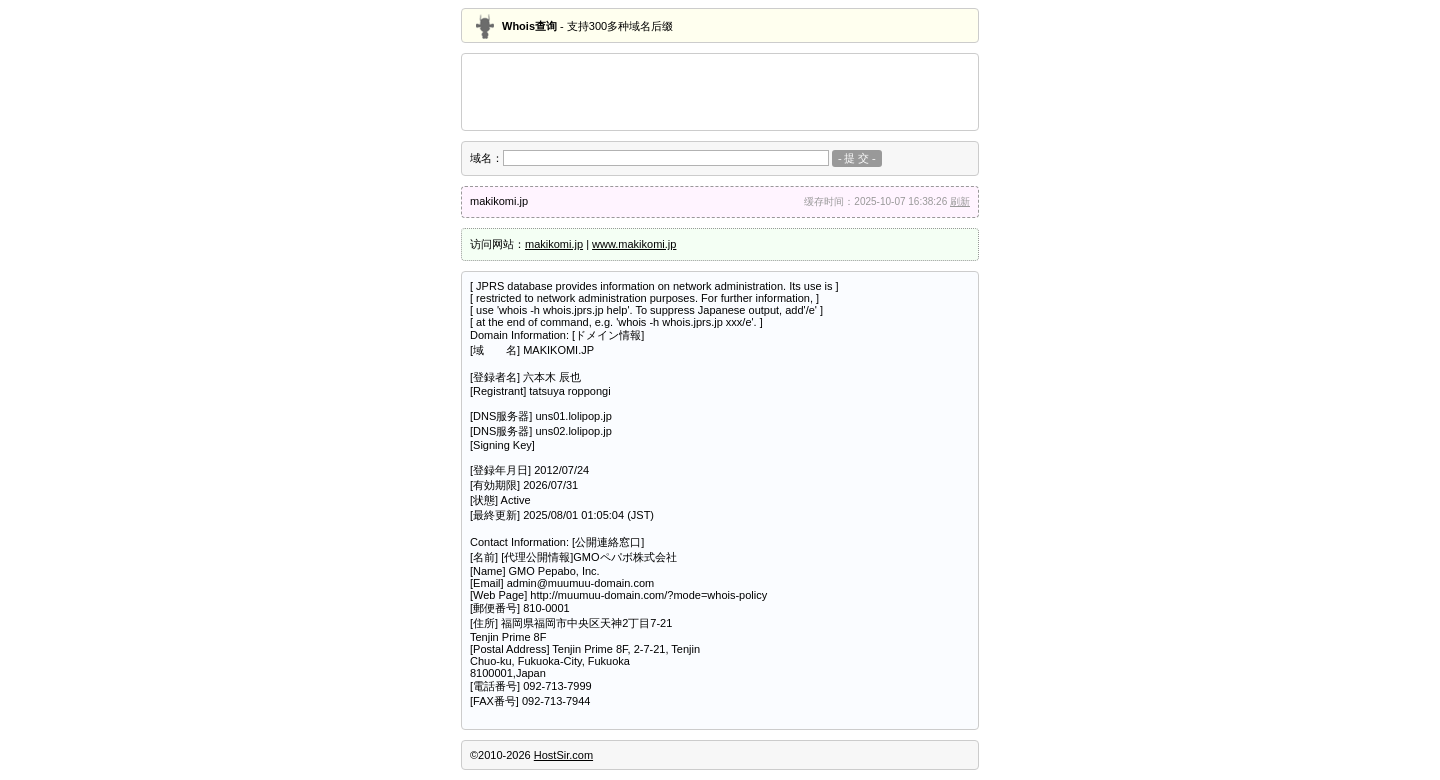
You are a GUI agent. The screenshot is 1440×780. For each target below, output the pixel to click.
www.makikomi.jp (634, 244)
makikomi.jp (554, 244)
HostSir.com (563, 755)
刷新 (960, 201)
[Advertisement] (720, 92)
